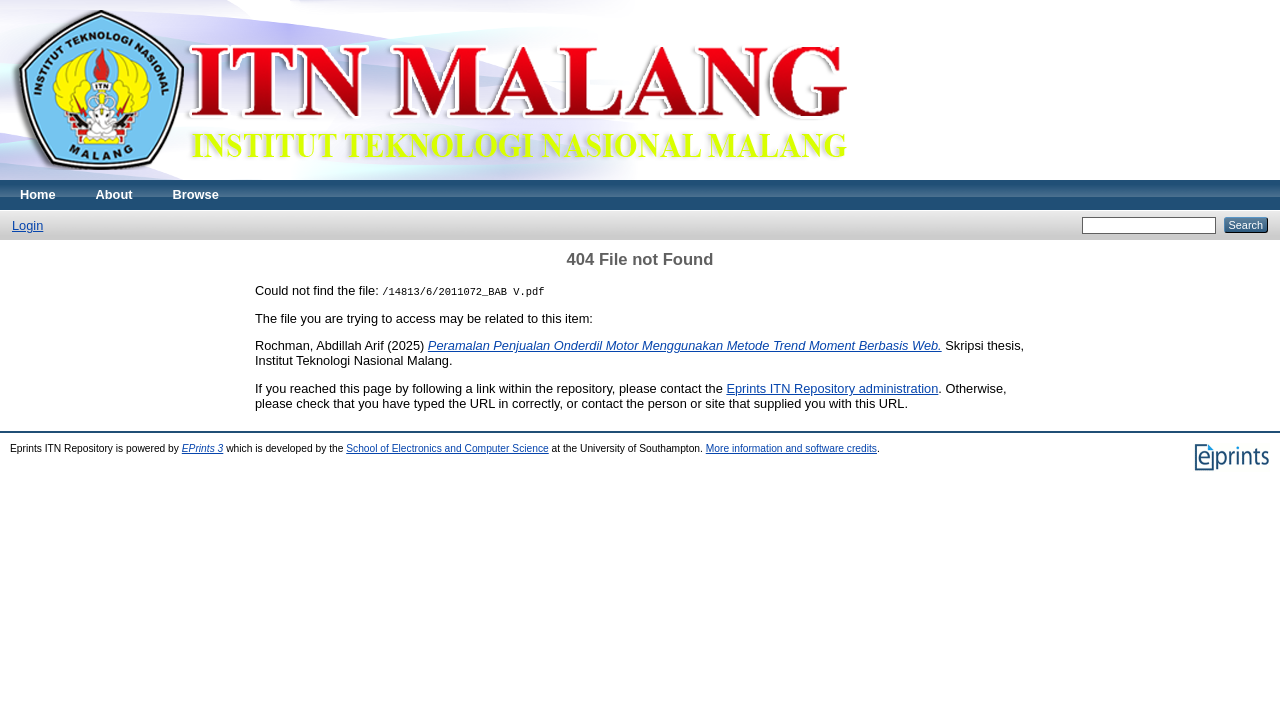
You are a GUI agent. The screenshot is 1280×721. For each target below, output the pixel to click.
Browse (196, 194)
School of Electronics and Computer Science (447, 448)
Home (38, 194)
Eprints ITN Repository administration (832, 388)
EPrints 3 (203, 448)
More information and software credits (791, 448)
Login (27, 225)
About (114, 194)
